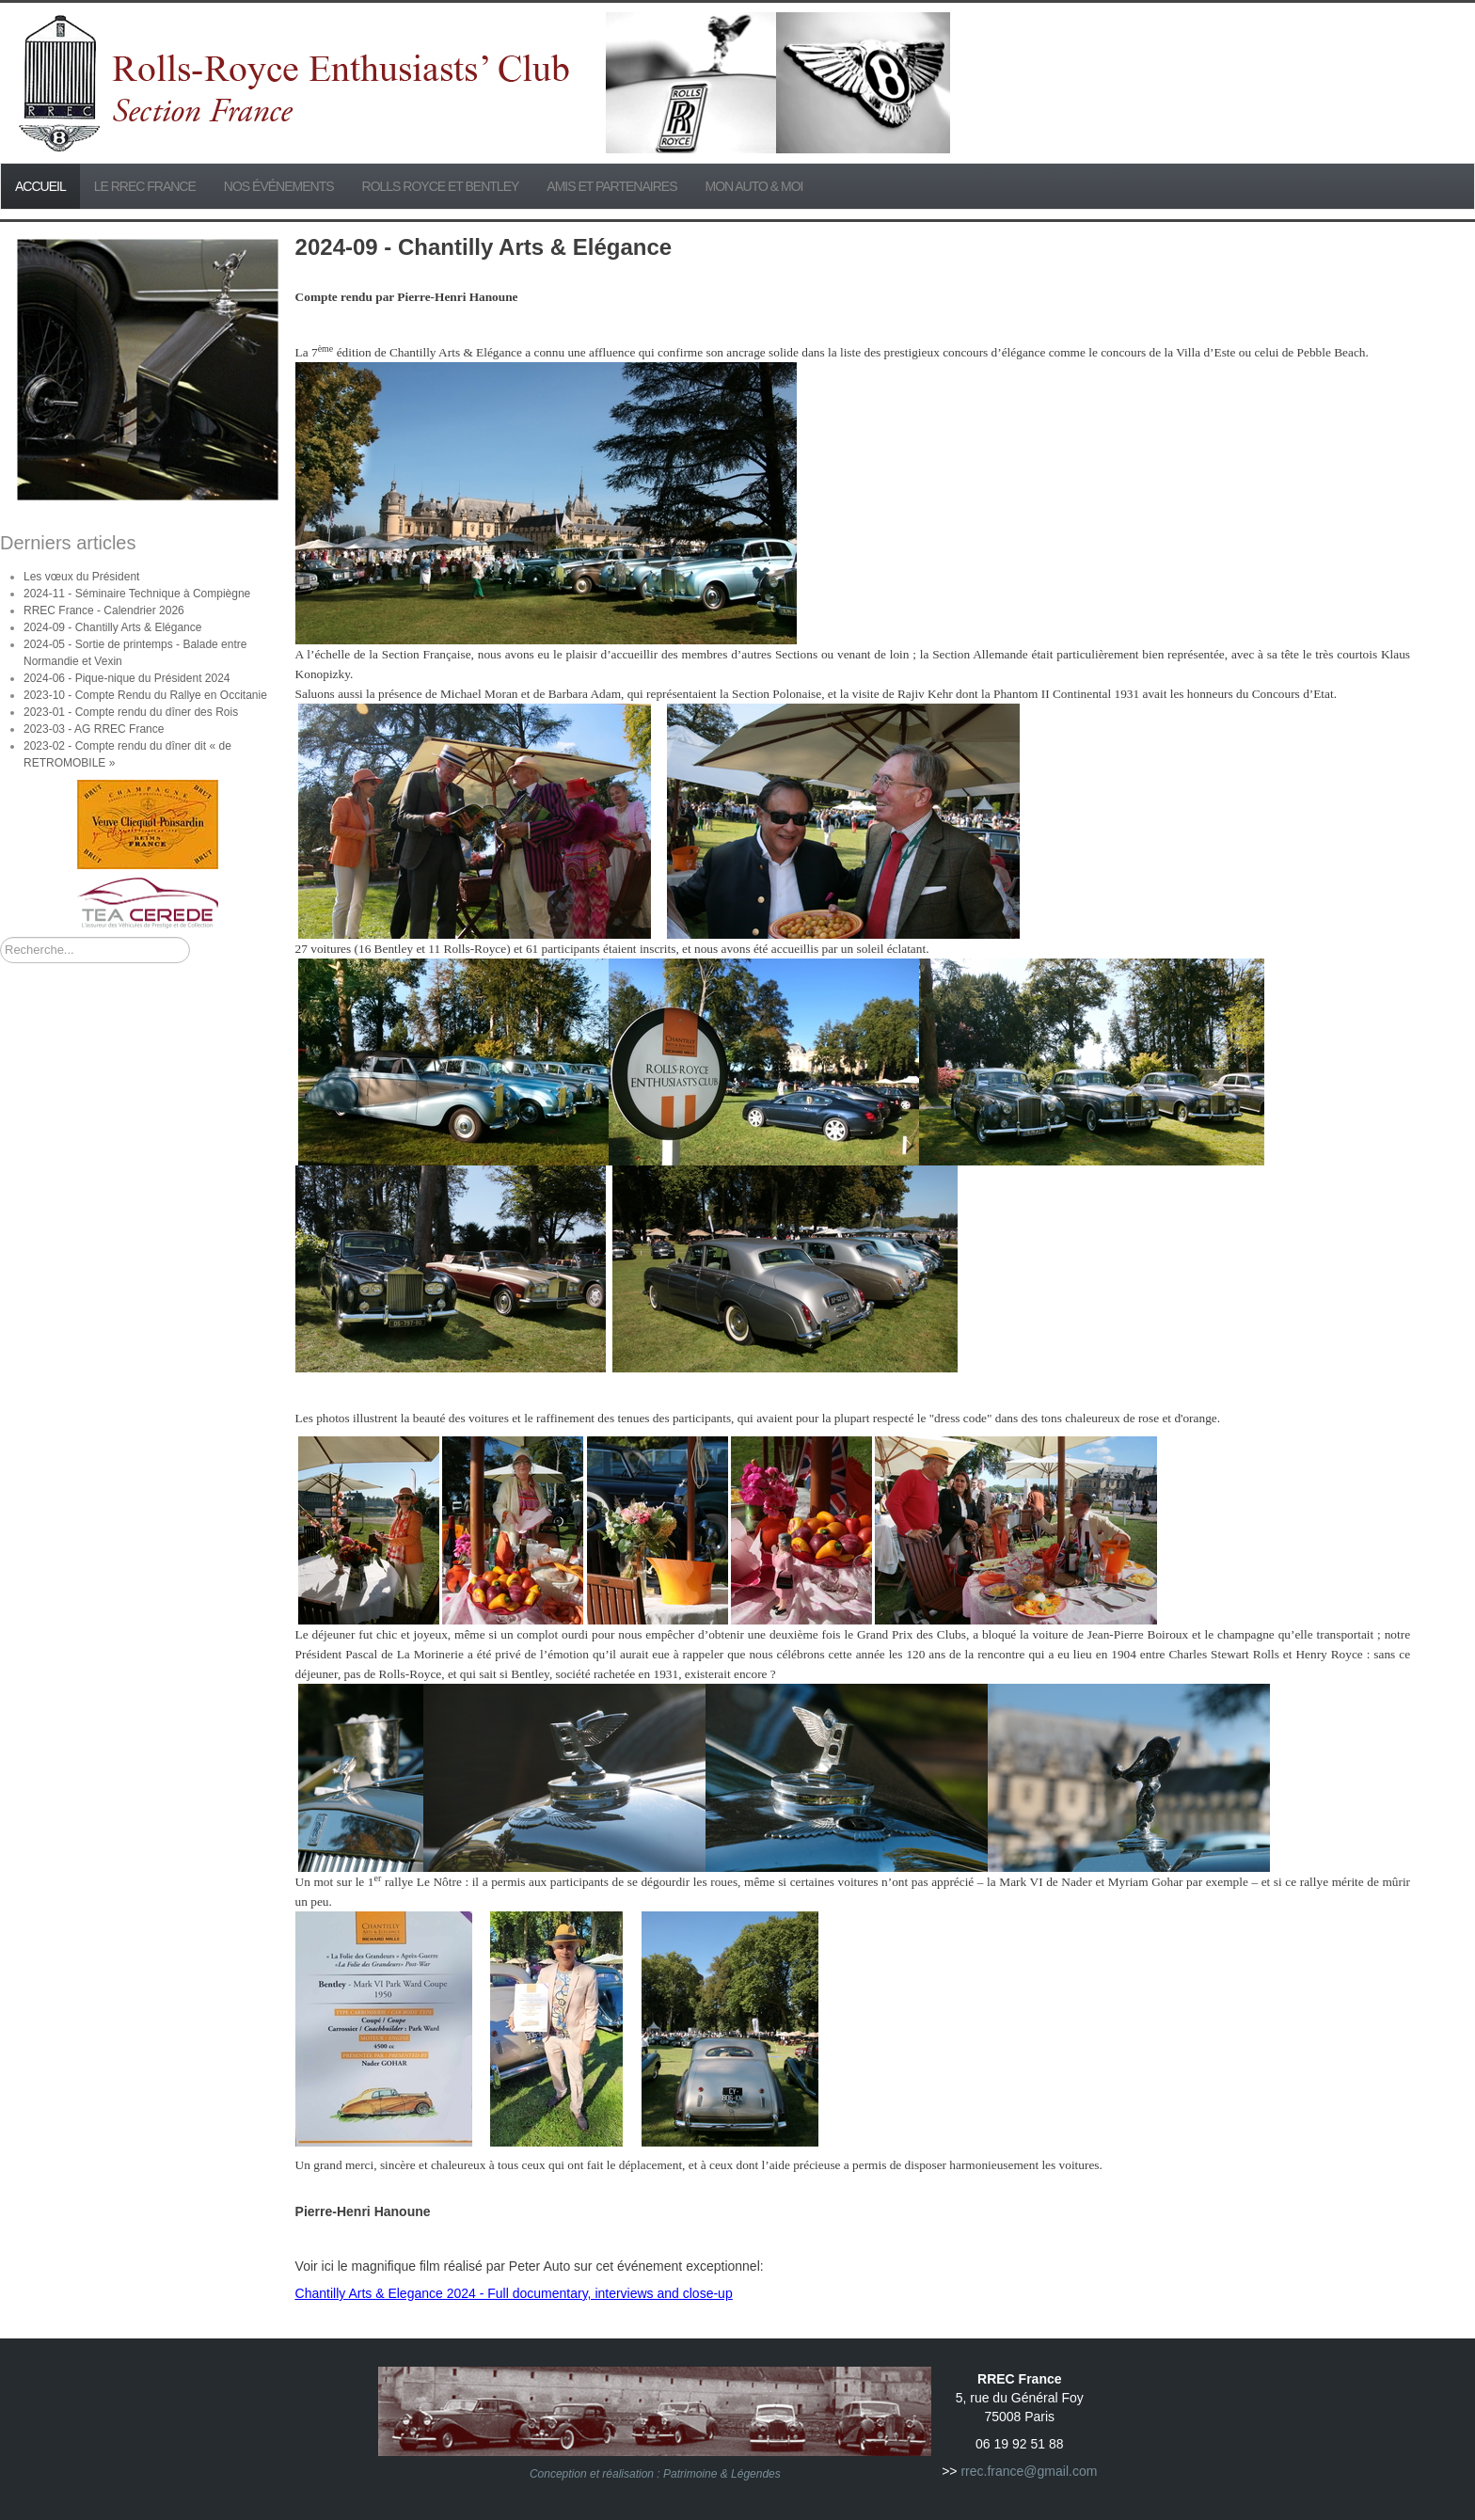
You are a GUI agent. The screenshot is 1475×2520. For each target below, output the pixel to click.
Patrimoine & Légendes (722, 2473)
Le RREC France (145, 186)
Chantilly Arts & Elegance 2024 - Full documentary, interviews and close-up (514, 2293)
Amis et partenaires (611, 186)
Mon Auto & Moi (754, 186)
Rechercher (0, 937)
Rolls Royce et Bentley (440, 186)
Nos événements (279, 186)
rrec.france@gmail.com (1028, 2471)
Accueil (40, 186)
